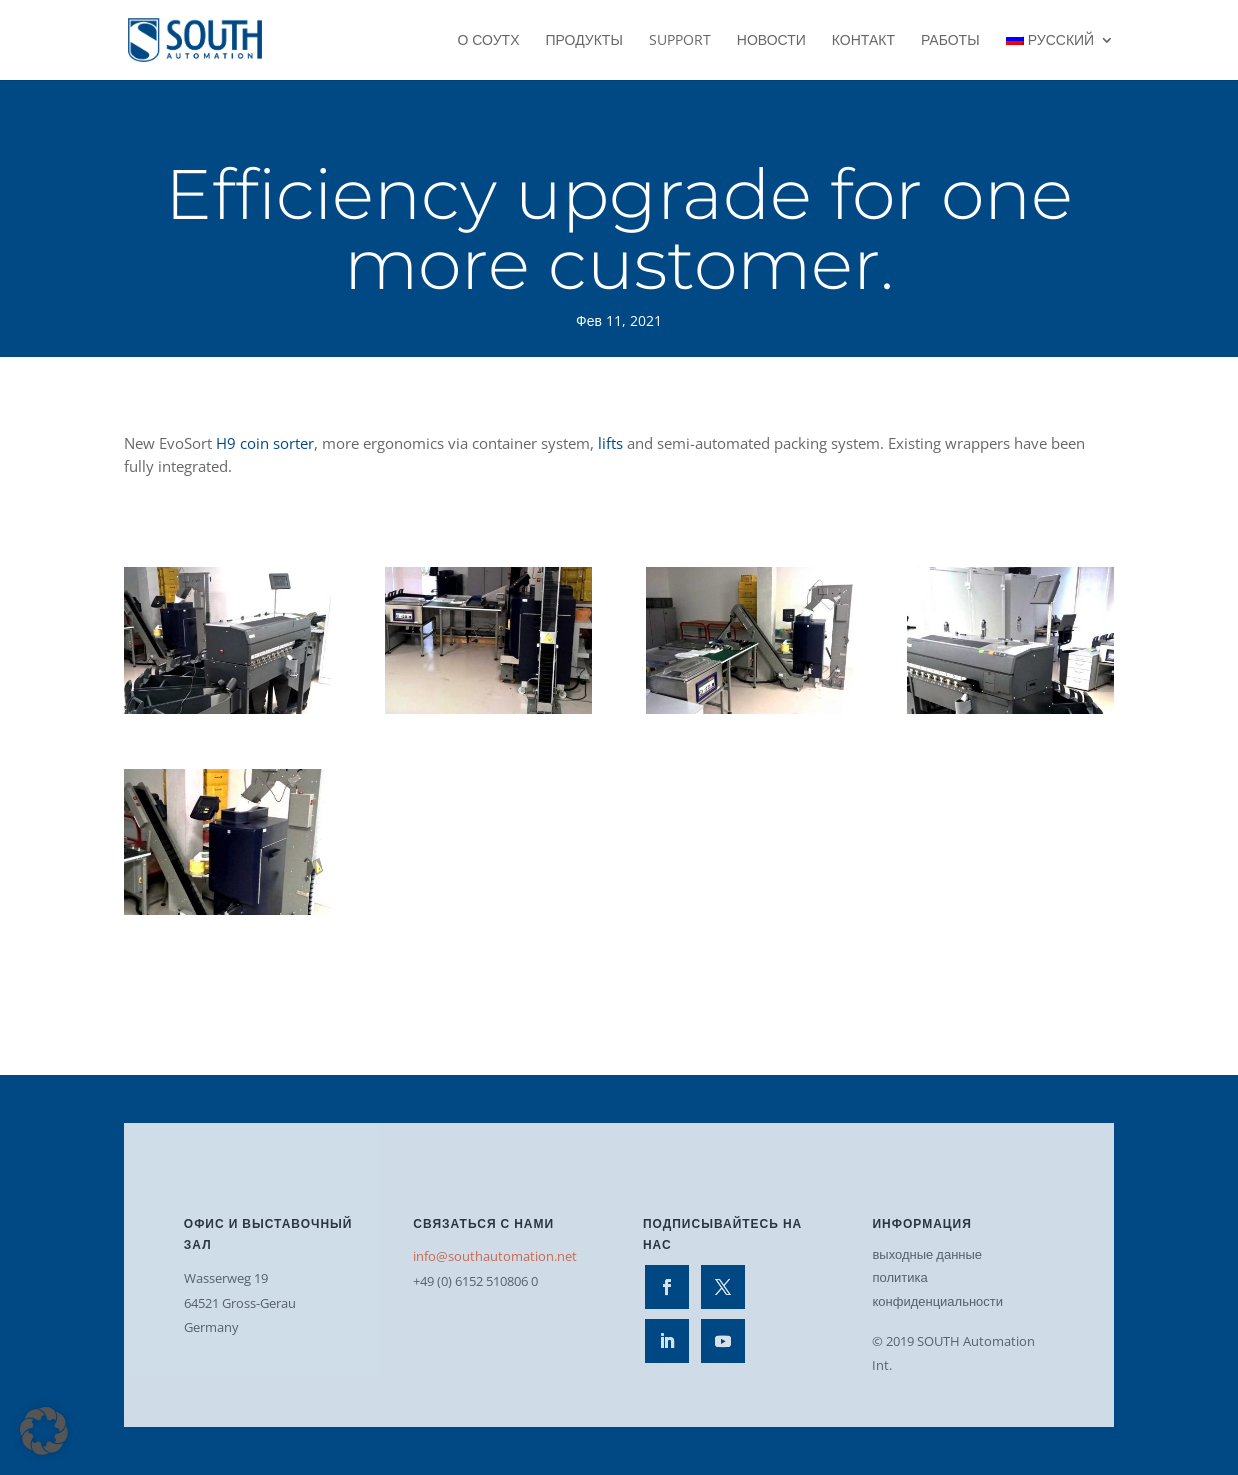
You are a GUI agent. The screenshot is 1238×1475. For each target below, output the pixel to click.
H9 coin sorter (265, 443)
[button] (44, 1431)
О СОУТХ (488, 41)
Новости (771, 41)
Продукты (583, 41)
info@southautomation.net (495, 1256)
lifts (610, 443)
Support (680, 41)
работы (950, 41)
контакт (863, 41)
